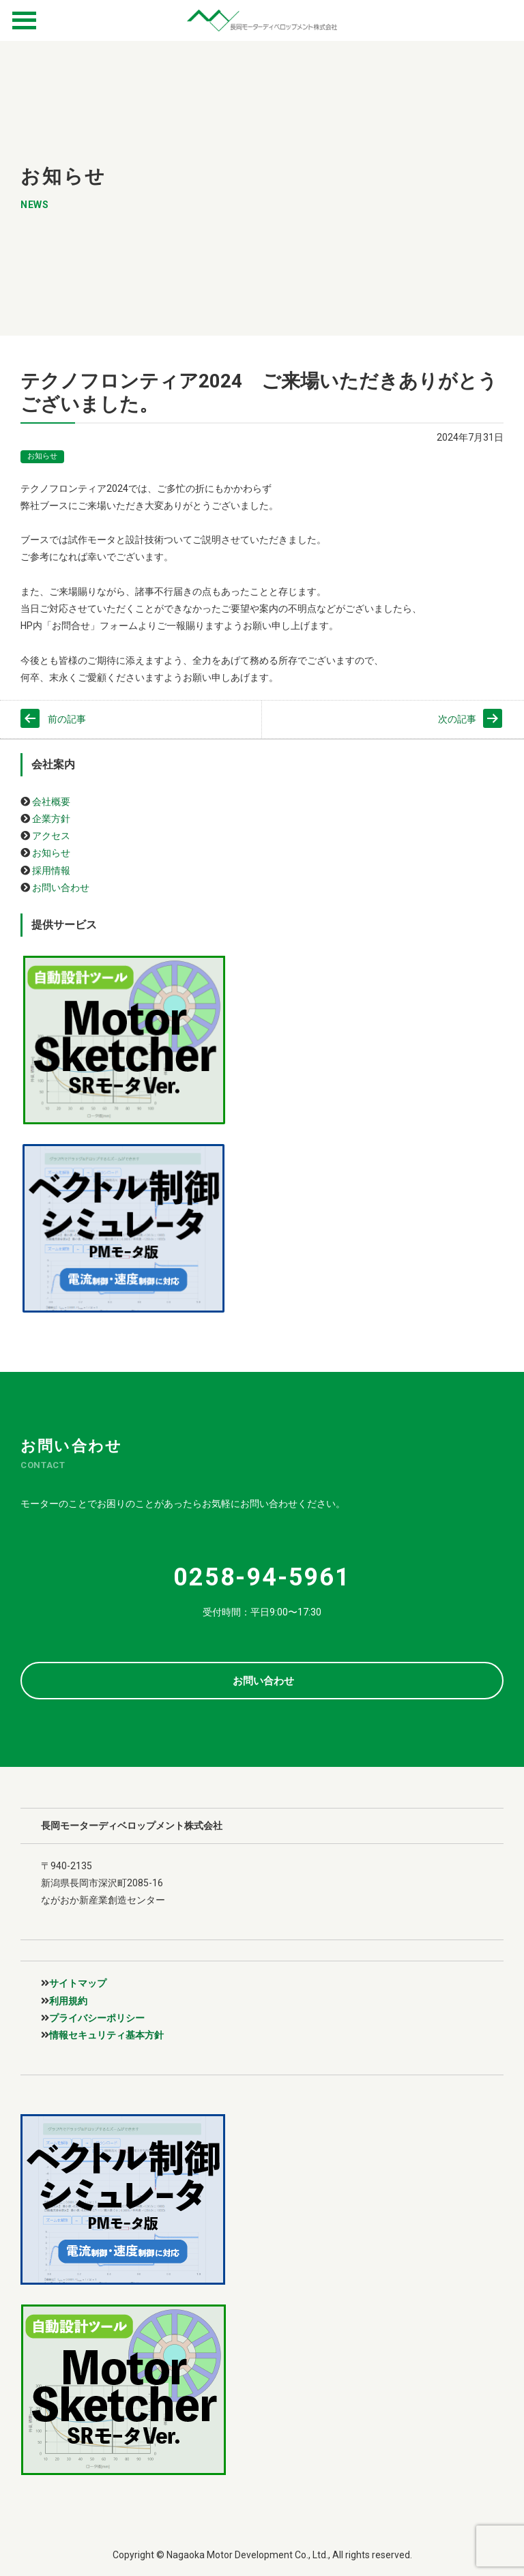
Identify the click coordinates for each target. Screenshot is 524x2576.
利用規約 (68, 2001)
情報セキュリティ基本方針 (106, 2035)
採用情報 (51, 870)
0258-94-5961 (262, 1577)
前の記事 (67, 719)
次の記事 (457, 719)
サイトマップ (77, 1983)
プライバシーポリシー (97, 2018)
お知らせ (42, 456)
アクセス (51, 835)
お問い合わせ (60, 887)
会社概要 (51, 801)
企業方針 (51, 818)
